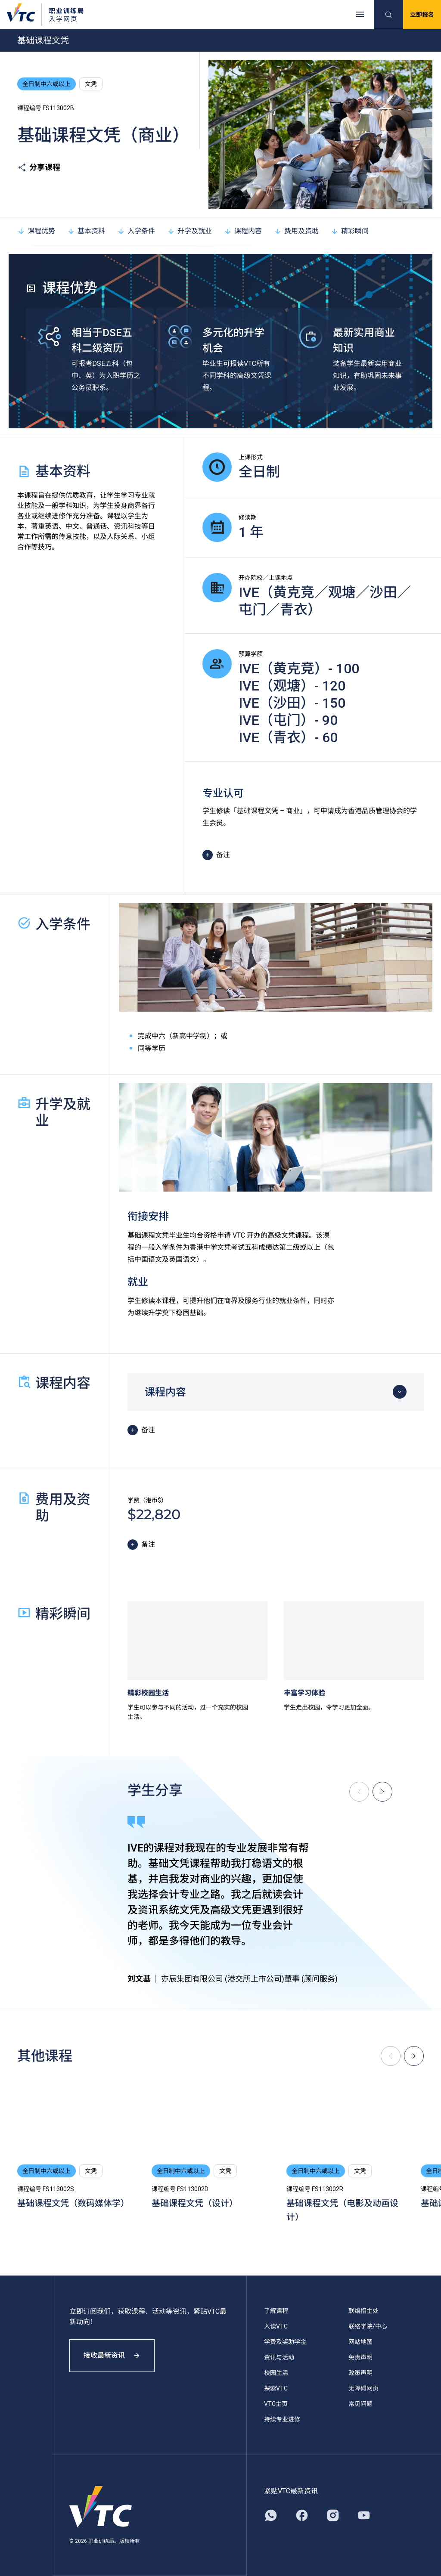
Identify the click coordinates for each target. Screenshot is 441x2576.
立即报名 (422, 14)
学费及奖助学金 (285, 2341)
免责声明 (360, 2357)
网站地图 (360, 2341)
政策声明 (360, 2372)
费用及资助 (296, 231)
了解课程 (276, 2310)
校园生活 (276, 2372)
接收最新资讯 (112, 2355)
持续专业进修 (282, 2419)
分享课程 (38, 167)
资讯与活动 (279, 2357)
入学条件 (136, 231)
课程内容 (243, 231)
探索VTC (276, 2388)
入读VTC (276, 2326)
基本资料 (86, 231)
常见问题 (360, 2403)
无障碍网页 (363, 2388)
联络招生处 (363, 2310)
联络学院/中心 (367, 2326)
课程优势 (36, 231)
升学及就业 (189, 231)
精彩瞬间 (350, 231)
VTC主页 (276, 2403)
